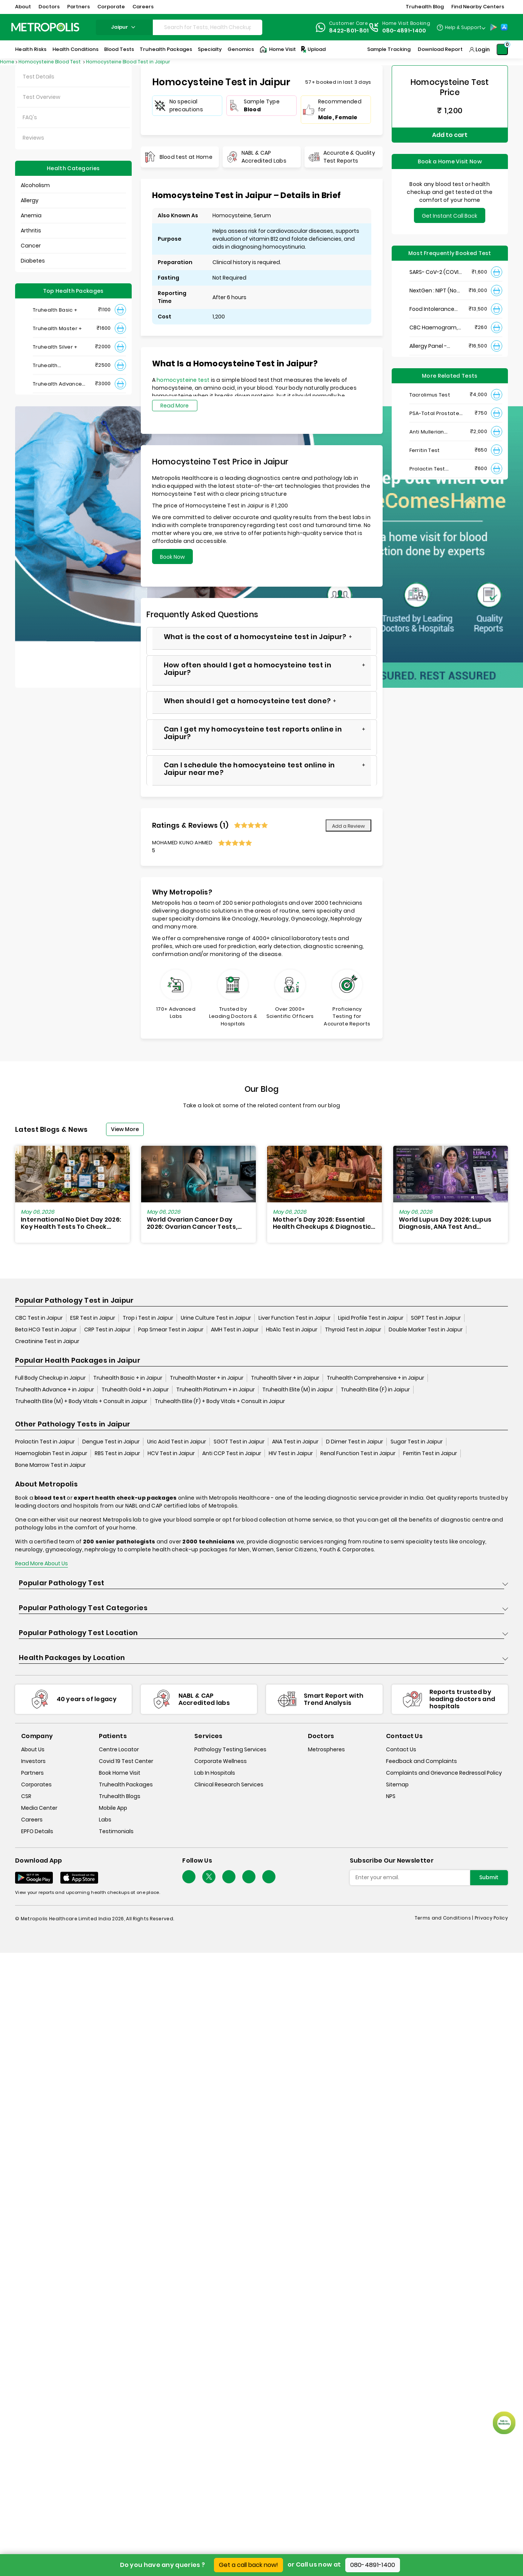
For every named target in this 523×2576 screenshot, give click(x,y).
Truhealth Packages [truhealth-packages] (126, 1784)
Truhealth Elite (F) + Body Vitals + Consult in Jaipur (220, 1401)
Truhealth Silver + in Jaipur (285, 1378)
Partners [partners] (32, 1773)
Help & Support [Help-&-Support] (463, 27)
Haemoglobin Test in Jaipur (51, 1453)
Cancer (31, 245)
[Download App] (34, 1877)
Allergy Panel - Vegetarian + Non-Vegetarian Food (433, 346)
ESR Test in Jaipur (92, 1318)
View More (125, 1129)
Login (482, 49)
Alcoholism (35, 185)
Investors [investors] (33, 1761)
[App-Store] (504, 27)
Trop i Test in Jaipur (148, 1318)
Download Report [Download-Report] (440, 49)
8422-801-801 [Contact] (349, 30)
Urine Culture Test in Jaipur (216, 1318)
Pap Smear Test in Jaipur (170, 1329)
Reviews (33, 137)
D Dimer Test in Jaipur (354, 1441)
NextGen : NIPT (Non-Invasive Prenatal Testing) (436, 291)
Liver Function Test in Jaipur (294, 1318)
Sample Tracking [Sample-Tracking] (389, 49)
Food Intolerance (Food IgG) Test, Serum (431, 309)
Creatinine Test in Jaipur (47, 1341)
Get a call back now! (248, 2565)
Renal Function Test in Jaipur (357, 1453)
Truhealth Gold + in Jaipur (135, 1389)
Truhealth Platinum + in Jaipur (215, 1389)
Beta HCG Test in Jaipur (46, 1329)
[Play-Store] (493, 27)
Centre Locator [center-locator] (119, 1749)
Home (7, 61)
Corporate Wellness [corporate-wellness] (220, 1761)
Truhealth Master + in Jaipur (206, 1378)
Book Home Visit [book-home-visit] (119, 1773)
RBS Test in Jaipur (117, 1453)
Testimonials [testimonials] (116, 1831)
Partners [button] (78, 6)
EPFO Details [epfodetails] (37, 1831)
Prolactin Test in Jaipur (45, 1441)
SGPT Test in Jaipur (436, 1318)
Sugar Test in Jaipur (417, 1441)
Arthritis (31, 230)
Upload (313, 49)
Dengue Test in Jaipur (111, 1441)
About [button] (23, 6)
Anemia (31, 215)
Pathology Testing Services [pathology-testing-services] (230, 1749)
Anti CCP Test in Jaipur (231, 1453)
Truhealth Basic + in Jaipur (127, 1378)
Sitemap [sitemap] (397, 1784)
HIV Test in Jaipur (291, 1453)
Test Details (38, 76)
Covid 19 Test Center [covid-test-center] (126, 1761)
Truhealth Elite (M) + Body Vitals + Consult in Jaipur (81, 1401)
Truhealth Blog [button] (425, 6)
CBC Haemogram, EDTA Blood (433, 328)
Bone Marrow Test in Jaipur (50, 1465)
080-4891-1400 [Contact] (404, 30)
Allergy (29, 200)
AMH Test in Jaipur (234, 1329)
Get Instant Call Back (449, 216)
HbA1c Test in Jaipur (291, 1329)
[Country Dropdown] (461, 27)
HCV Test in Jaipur (171, 1453)
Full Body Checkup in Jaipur (50, 1378)
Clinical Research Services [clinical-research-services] (228, 1784)
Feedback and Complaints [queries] (421, 1761)
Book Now (172, 557)
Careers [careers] (32, 1819)
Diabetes (33, 260)
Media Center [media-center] (39, 1808)
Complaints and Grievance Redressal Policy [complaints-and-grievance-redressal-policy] (444, 1773)
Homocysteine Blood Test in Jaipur (128, 61)
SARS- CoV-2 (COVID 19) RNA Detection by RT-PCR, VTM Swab (436, 272)
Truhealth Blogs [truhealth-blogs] (119, 1796)
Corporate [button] (111, 6)
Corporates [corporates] (36, 1784)
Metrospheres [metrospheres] (326, 1749)
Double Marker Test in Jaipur (426, 1329)
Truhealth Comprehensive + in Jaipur (375, 1378)
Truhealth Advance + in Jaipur (54, 1389)
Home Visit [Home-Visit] (278, 49)
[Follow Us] (188, 1876)
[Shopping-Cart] (502, 49)
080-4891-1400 (372, 2565)
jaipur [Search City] (124, 27)
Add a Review (348, 826)
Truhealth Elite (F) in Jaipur (375, 1389)
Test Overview (41, 97)
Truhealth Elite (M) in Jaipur (297, 1389)
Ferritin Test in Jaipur (430, 1453)
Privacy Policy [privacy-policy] (491, 1918)
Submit (488, 1877)
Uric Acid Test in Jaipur (176, 1441)
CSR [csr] (26, 1796)
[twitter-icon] (208, 1876)
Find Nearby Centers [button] (477, 6)
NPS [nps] (390, 1796)
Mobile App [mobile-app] (113, 1808)
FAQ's (30, 117)
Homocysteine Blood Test (50, 61)
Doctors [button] (49, 6)
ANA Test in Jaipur (295, 1441)
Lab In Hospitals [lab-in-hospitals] (214, 1773)
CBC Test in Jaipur (39, 1318)
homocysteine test (184, 380)
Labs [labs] (105, 1819)
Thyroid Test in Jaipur (353, 1329)
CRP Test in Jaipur (107, 1329)
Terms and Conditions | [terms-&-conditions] (445, 1918)
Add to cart (450, 135)
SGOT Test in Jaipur (239, 1441)
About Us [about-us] (33, 1749)
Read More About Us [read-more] (41, 1563)
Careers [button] (143, 6)
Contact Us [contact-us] (401, 1749)
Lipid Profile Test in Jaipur (370, 1318)
